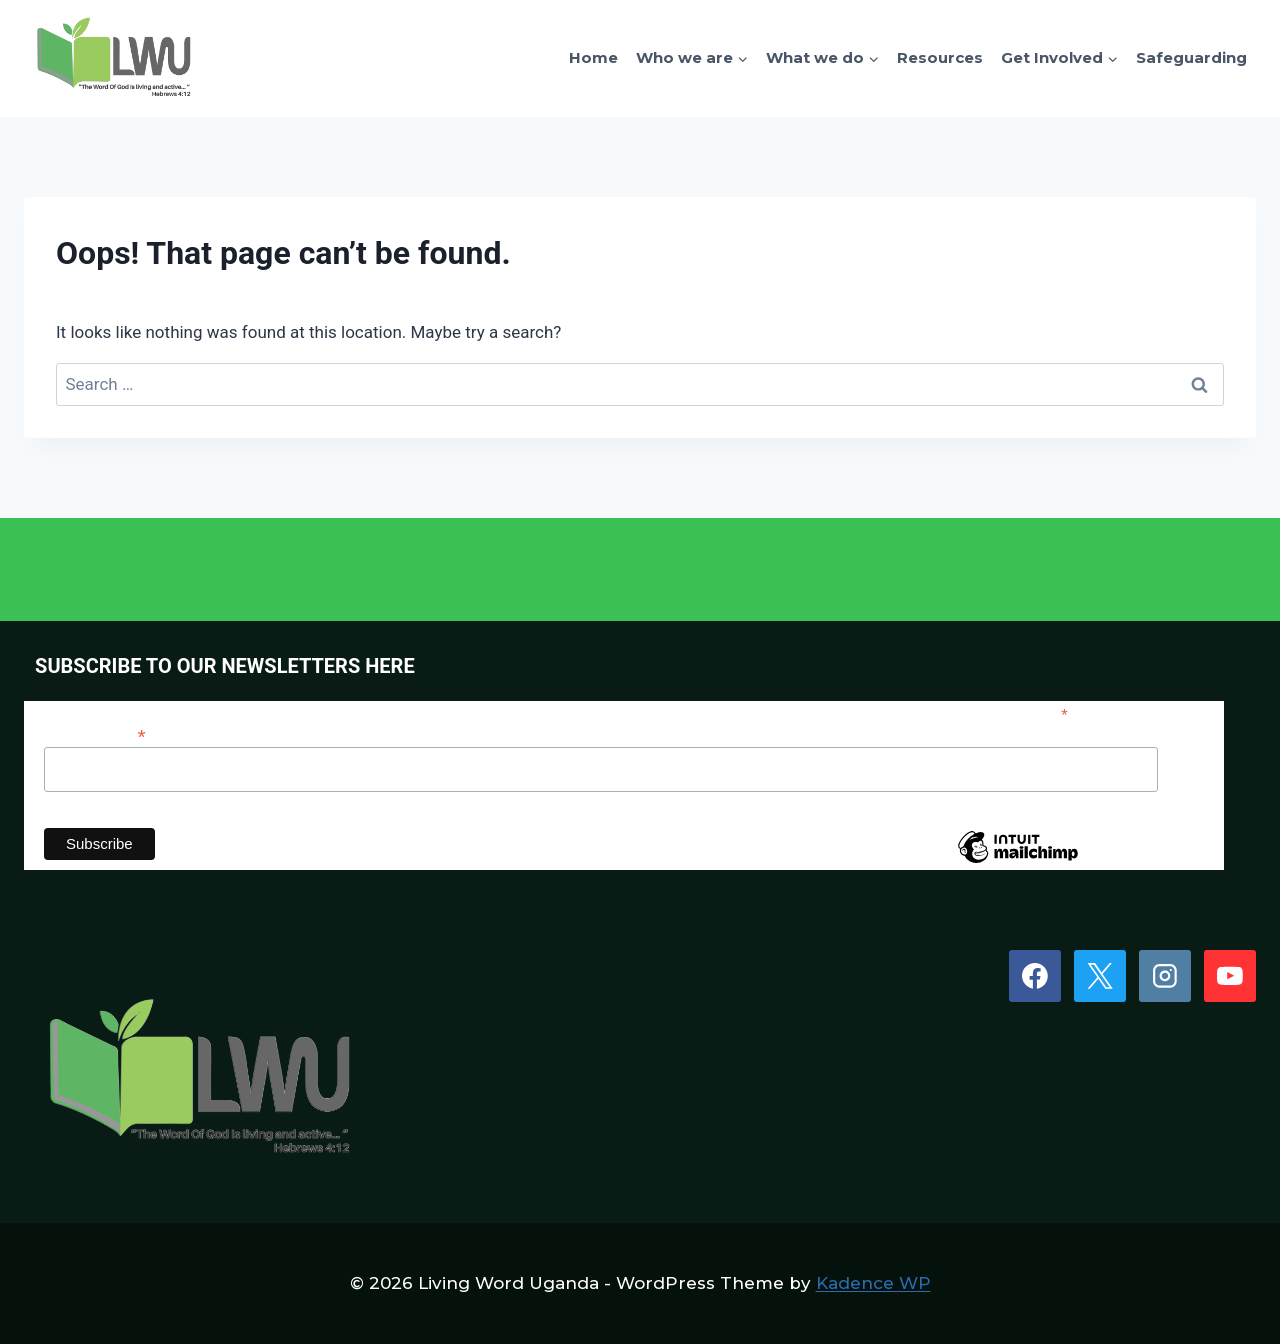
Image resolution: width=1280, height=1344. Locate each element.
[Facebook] (1035, 976)
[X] (1100, 976)
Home (593, 57)
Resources (940, 57)
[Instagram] (1165, 976)
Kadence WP (873, 1283)
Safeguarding (1191, 57)
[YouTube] (1230, 976)
